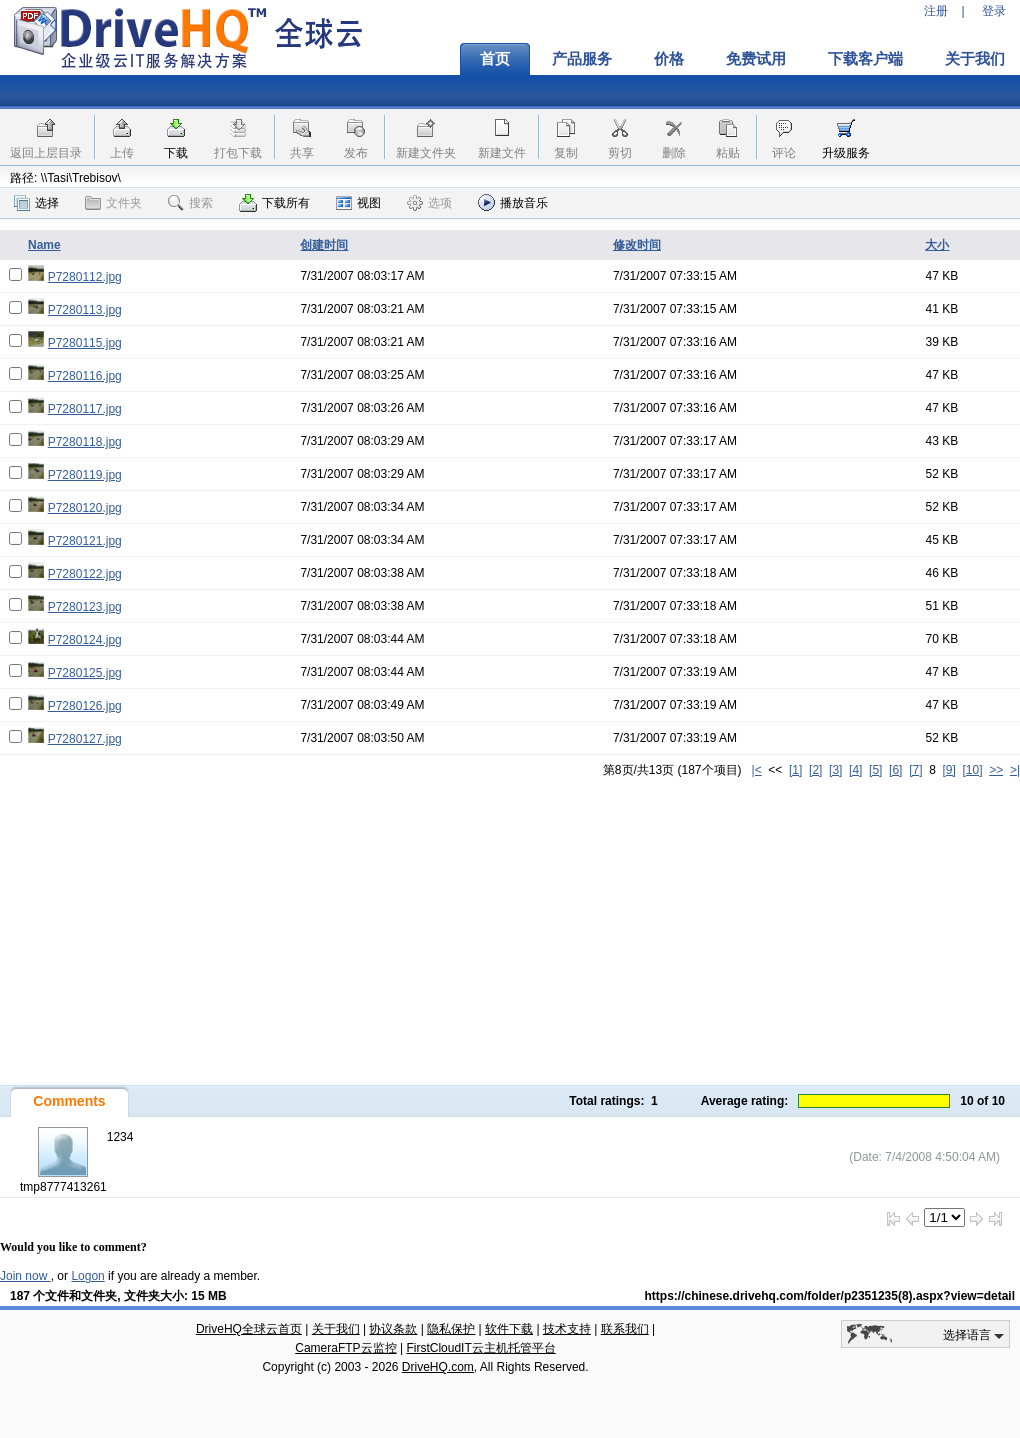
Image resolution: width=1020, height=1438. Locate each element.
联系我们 (625, 1329)
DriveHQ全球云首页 (249, 1329)
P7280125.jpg (85, 673)
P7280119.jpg (85, 475)
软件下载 (509, 1329)
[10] (973, 770)
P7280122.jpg (85, 574)
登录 (994, 11)
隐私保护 (451, 1329)
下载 (176, 153)
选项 (429, 203)
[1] (795, 770)
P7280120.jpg (85, 508)
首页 (495, 59)
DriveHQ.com (438, 1367)
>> (996, 770)
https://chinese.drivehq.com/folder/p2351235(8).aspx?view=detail (830, 1296)
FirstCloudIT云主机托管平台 (480, 1348)
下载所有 (274, 203)
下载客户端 (865, 59)
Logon (87, 1276)
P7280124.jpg (85, 640)
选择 (36, 203)
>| (1015, 770)
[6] (895, 770)
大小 (937, 245)
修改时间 (637, 245)
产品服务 (582, 59)
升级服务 (846, 153)
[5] (875, 770)
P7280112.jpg (85, 277)
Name (44, 245)
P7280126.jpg (85, 706)
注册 (936, 11)
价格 (669, 59)
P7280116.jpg (85, 376)
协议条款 (393, 1329)
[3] (835, 770)
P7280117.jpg (85, 409)
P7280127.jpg (85, 739)
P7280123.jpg (85, 607)
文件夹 (113, 203)
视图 (358, 203)
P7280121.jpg (85, 541)
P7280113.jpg (85, 310)
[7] (915, 770)
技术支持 (567, 1329)
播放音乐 (513, 202)
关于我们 (336, 1329)
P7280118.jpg (85, 442)
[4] (855, 770)
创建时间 (324, 245)
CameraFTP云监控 (345, 1348)
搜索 (190, 203)
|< (757, 770)
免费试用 (756, 59)
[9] (948, 770)
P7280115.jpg (85, 343)
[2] (815, 770)
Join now (25, 1276)
